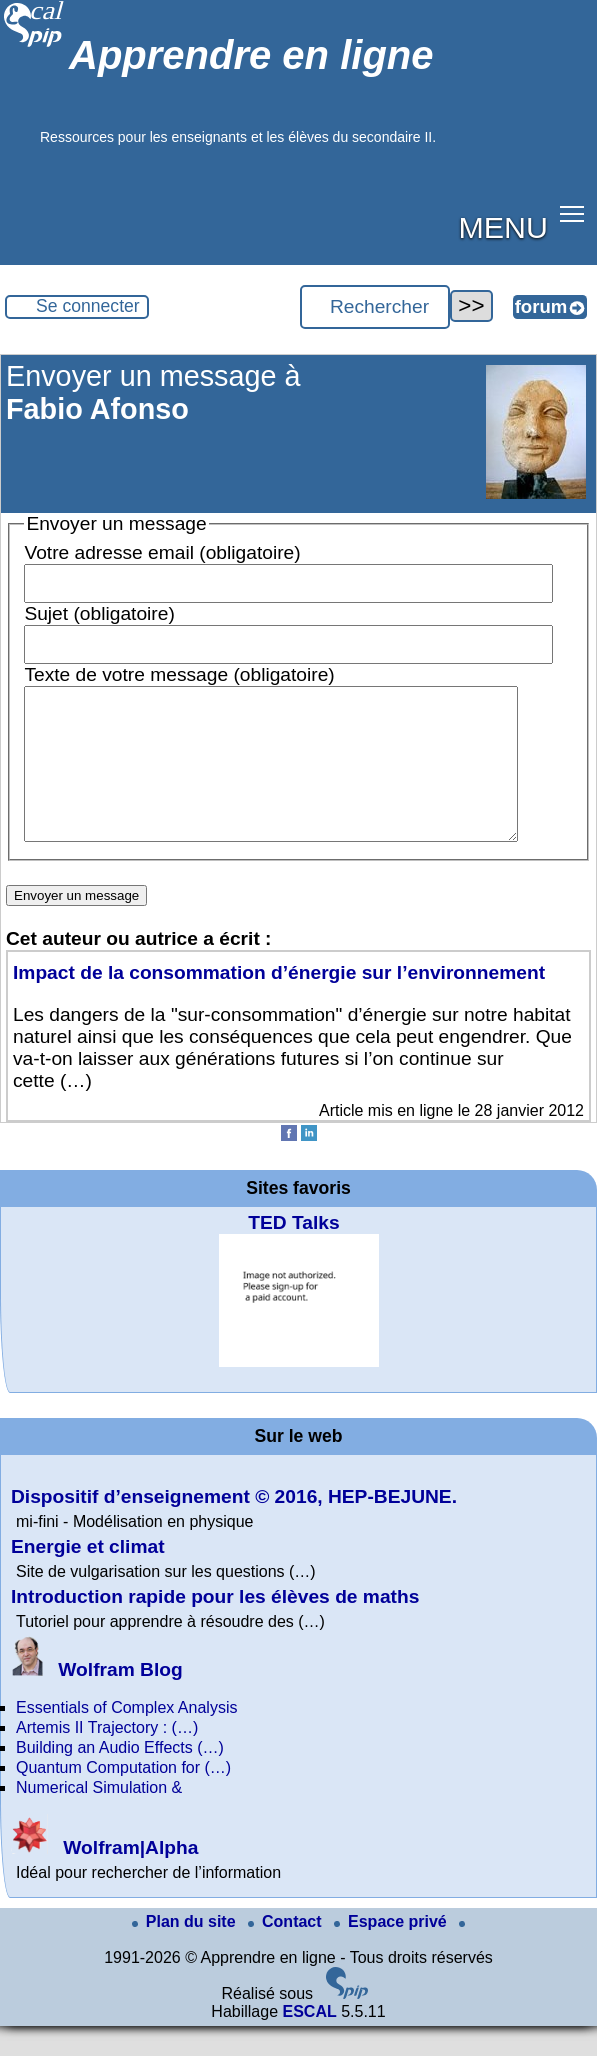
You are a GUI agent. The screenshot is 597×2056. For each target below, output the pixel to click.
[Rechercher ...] (375, 307)
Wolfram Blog (97, 1699)
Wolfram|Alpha (104, 1877)
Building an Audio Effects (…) (120, 1777)
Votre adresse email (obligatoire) (162, 552)
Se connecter (88, 306)
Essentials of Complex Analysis (126, 1737)
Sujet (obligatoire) (99, 613)
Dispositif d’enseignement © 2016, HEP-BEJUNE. (234, 1526)
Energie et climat (88, 1576)
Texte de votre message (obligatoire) (179, 674)
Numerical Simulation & (99, 1817)
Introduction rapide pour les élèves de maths (215, 1626)
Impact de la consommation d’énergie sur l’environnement (279, 1002)
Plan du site (186, 1951)
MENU (503, 227)
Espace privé (392, 1951)
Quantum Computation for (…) (123, 1797)
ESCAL (309, 2041)
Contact (287, 1951)
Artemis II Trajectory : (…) (107, 1757)
